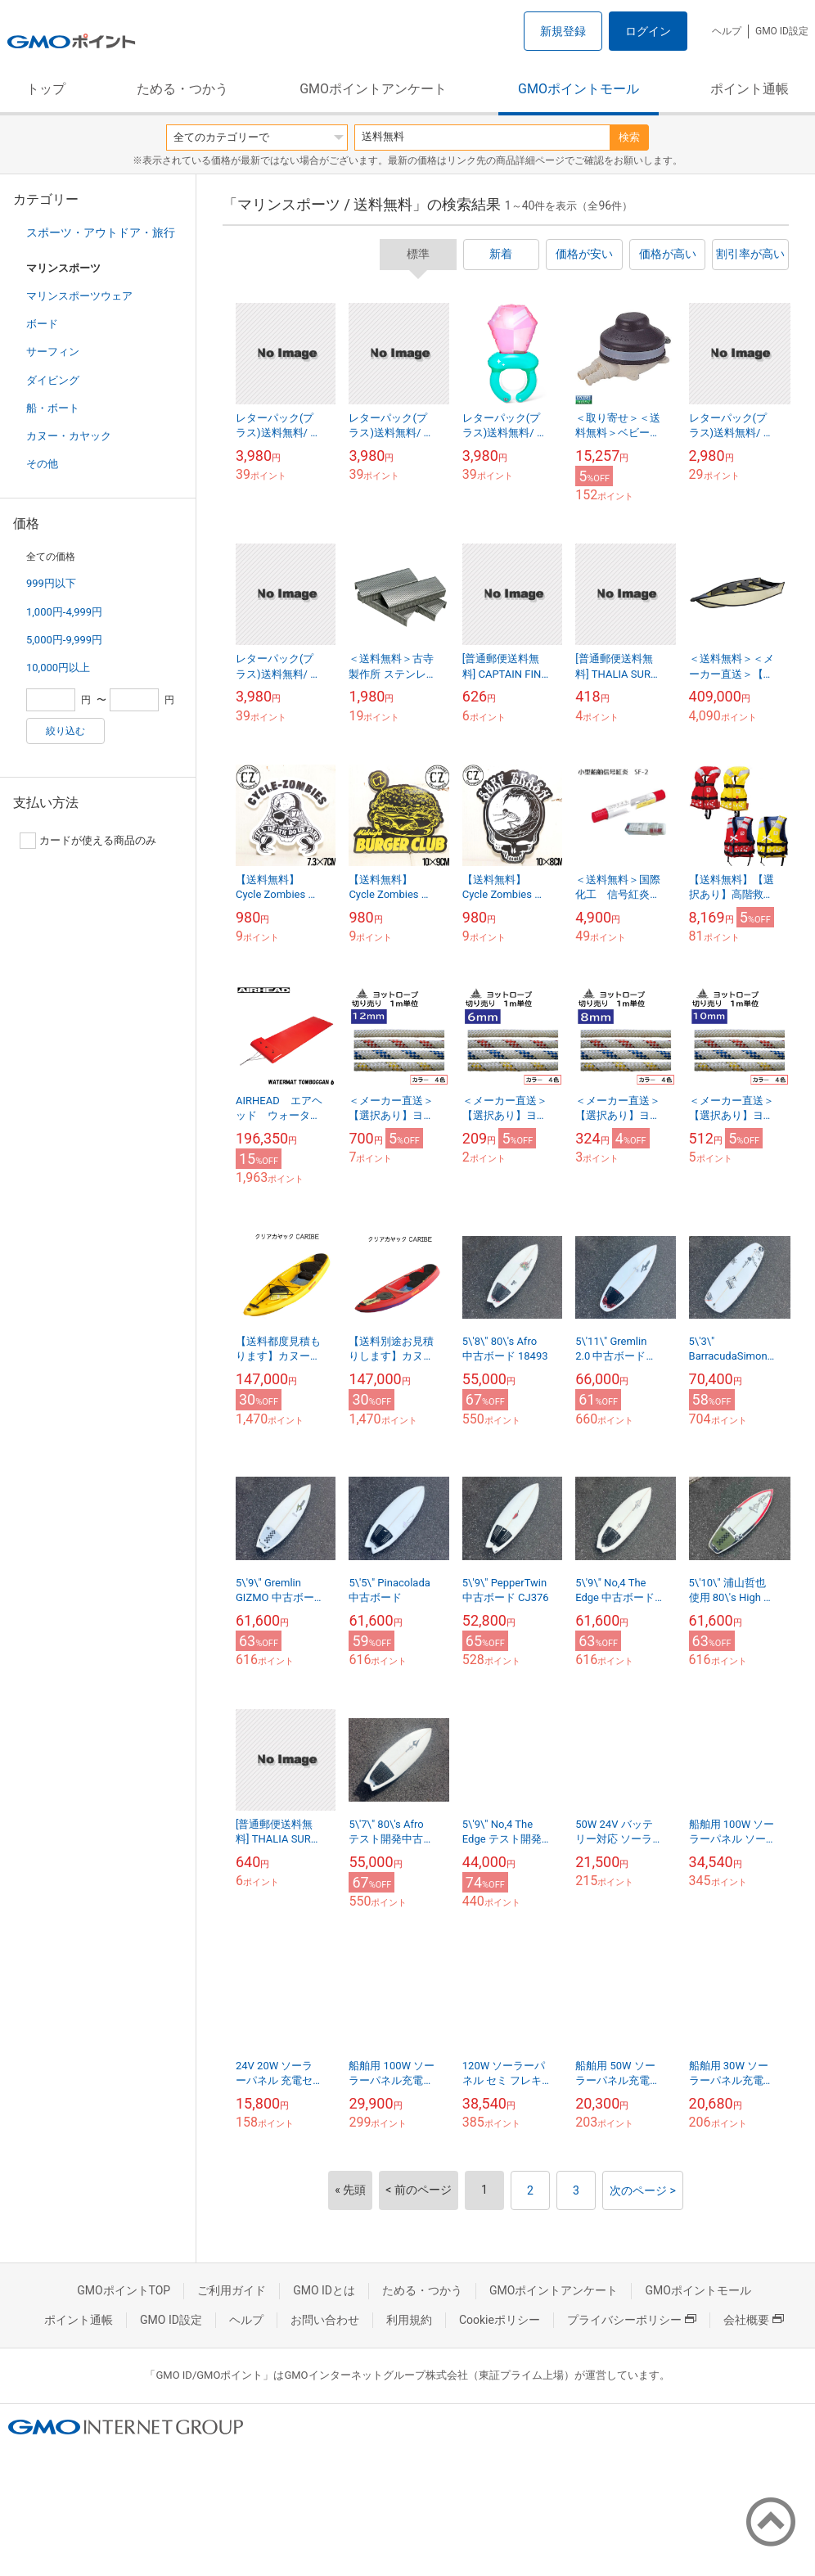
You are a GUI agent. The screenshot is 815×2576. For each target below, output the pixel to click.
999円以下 (51, 583)
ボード (42, 324)
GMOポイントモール (578, 89)
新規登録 (563, 31)
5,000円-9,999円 (64, 640)
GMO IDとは (324, 2290)
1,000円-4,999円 (64, 612)
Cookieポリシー (499, 2319)
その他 (42, 464)
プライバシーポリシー (631, 2319)
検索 (629, 137)
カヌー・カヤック (68, 436)
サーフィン (52, 351)
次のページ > (643, 2190)
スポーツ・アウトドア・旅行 (100, 232)
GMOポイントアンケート (373, 89)
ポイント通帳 (749, 89)
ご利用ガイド (231, 2290)
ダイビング (52, 380)
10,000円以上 (58, 667)
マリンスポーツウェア (79, 296)
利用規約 (409, 2319)
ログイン (648, 31)
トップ (45, 89)
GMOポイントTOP (123, 2290)
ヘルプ (726, 31)
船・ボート (52, 408)
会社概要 (753, 2319)
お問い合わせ (324, 2319)
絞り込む (65, 731)
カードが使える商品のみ (88, 840)
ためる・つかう (182, 89)
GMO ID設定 (781, 31)
